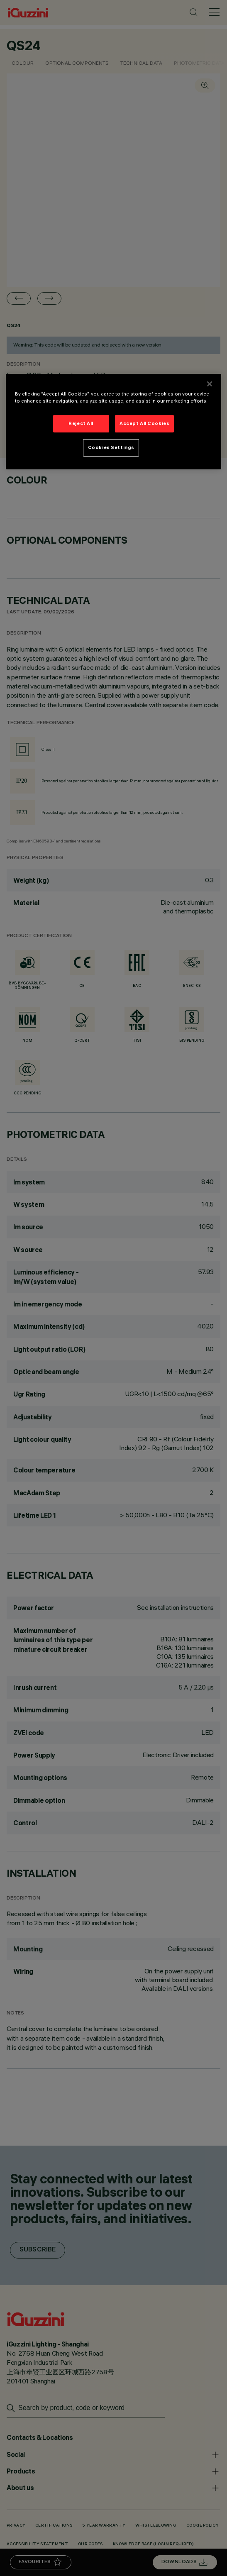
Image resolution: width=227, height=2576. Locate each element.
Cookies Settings (111, 447)
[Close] (209, 384)
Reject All (80, 423)
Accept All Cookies (144, 423)
